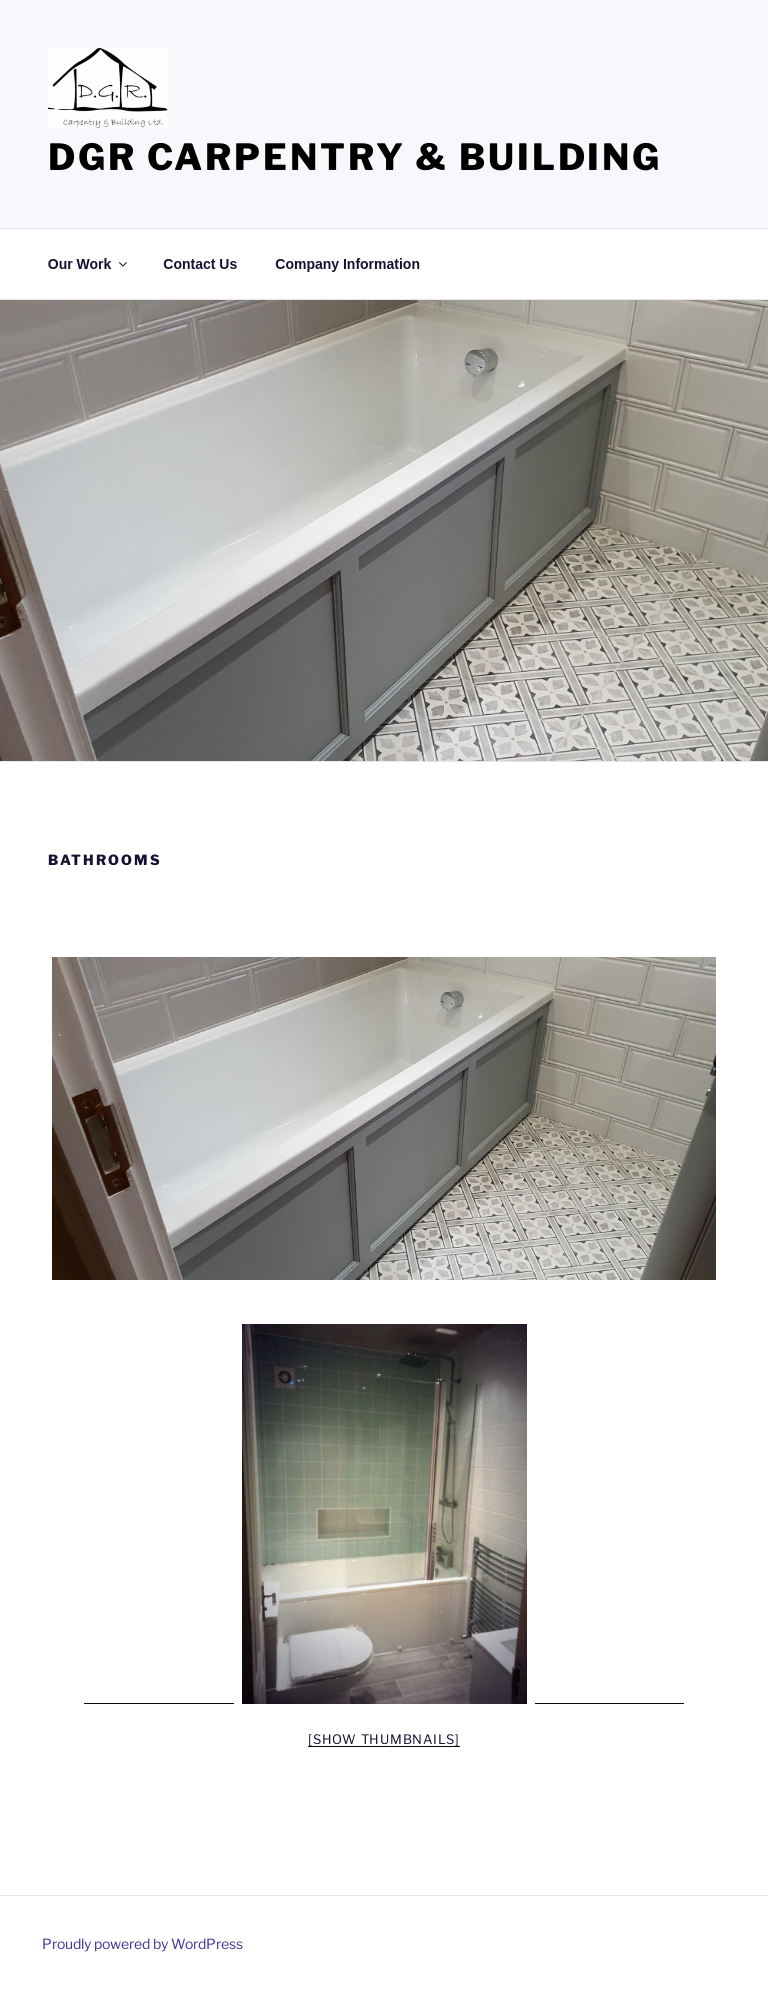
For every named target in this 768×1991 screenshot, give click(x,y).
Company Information (347, 264)
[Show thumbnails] (384, 1739)
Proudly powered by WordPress (142, 1943)
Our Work (89, 264)
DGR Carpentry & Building (355, 157)
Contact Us (200, 264)
